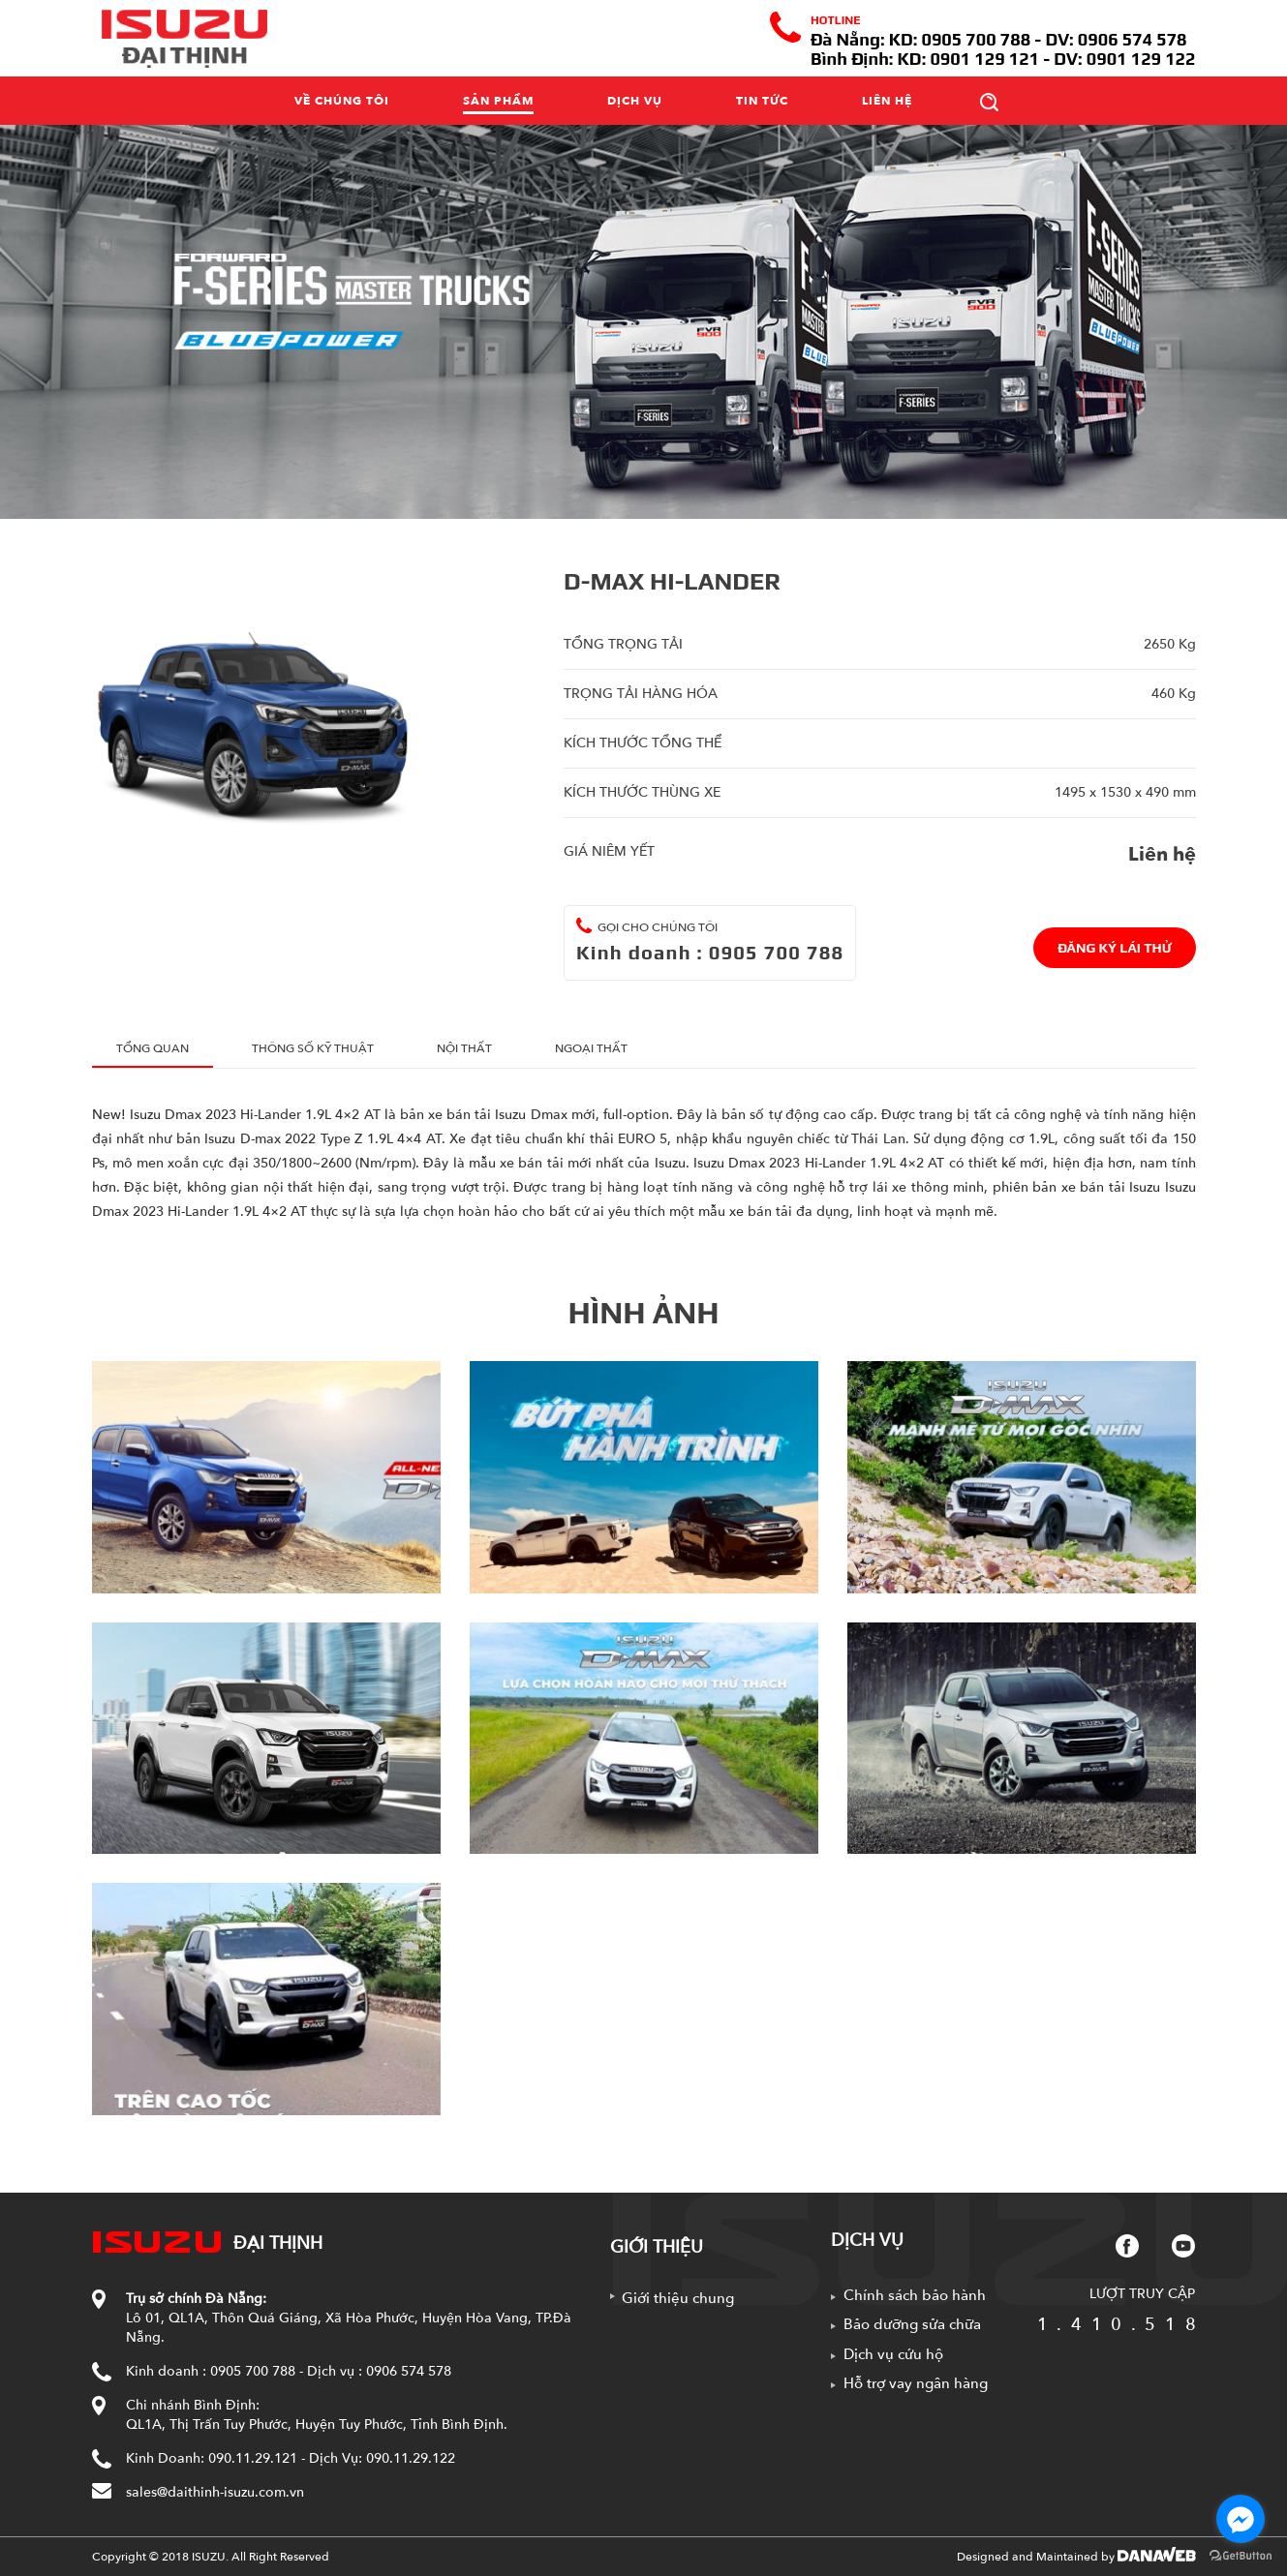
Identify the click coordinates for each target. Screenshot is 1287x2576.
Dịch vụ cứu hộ (893, 2354)
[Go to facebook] (1240, 2519)
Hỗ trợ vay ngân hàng (915, 2383)
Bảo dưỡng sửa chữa (912, 2324)
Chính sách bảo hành (914, 2295)
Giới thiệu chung (678, 2298)
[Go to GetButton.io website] (1241, 2556)
